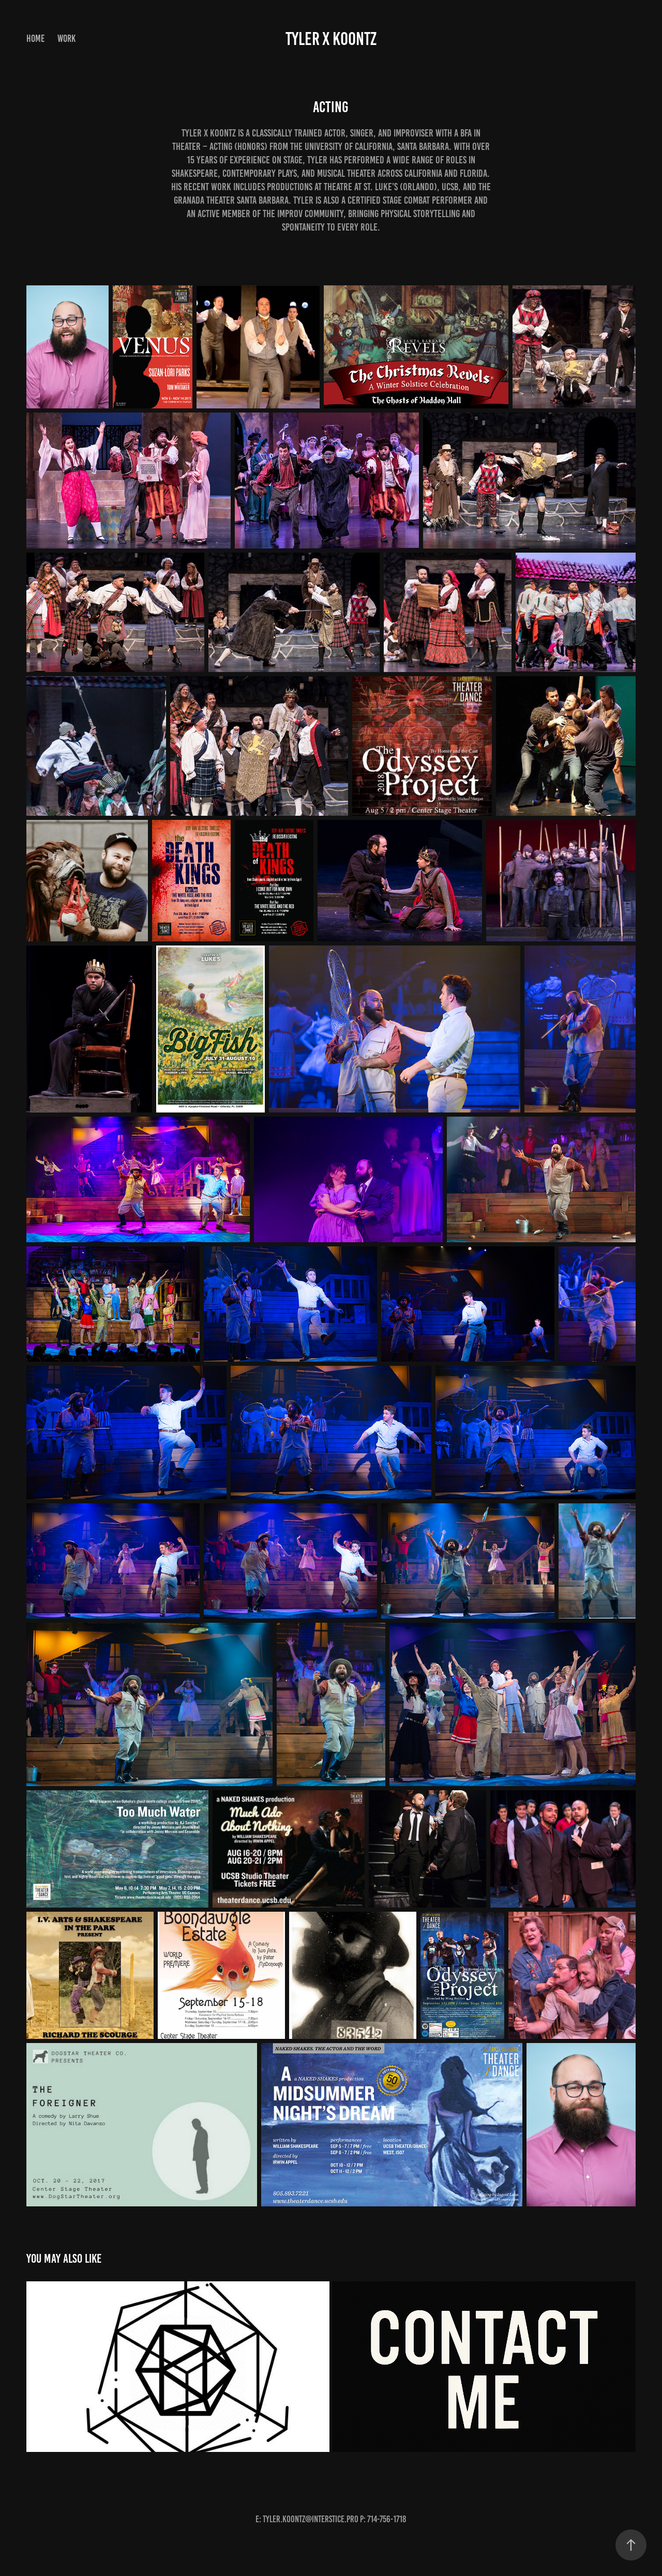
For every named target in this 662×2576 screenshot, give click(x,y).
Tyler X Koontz (331, 39)
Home (35, 38)
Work (66, 38)
